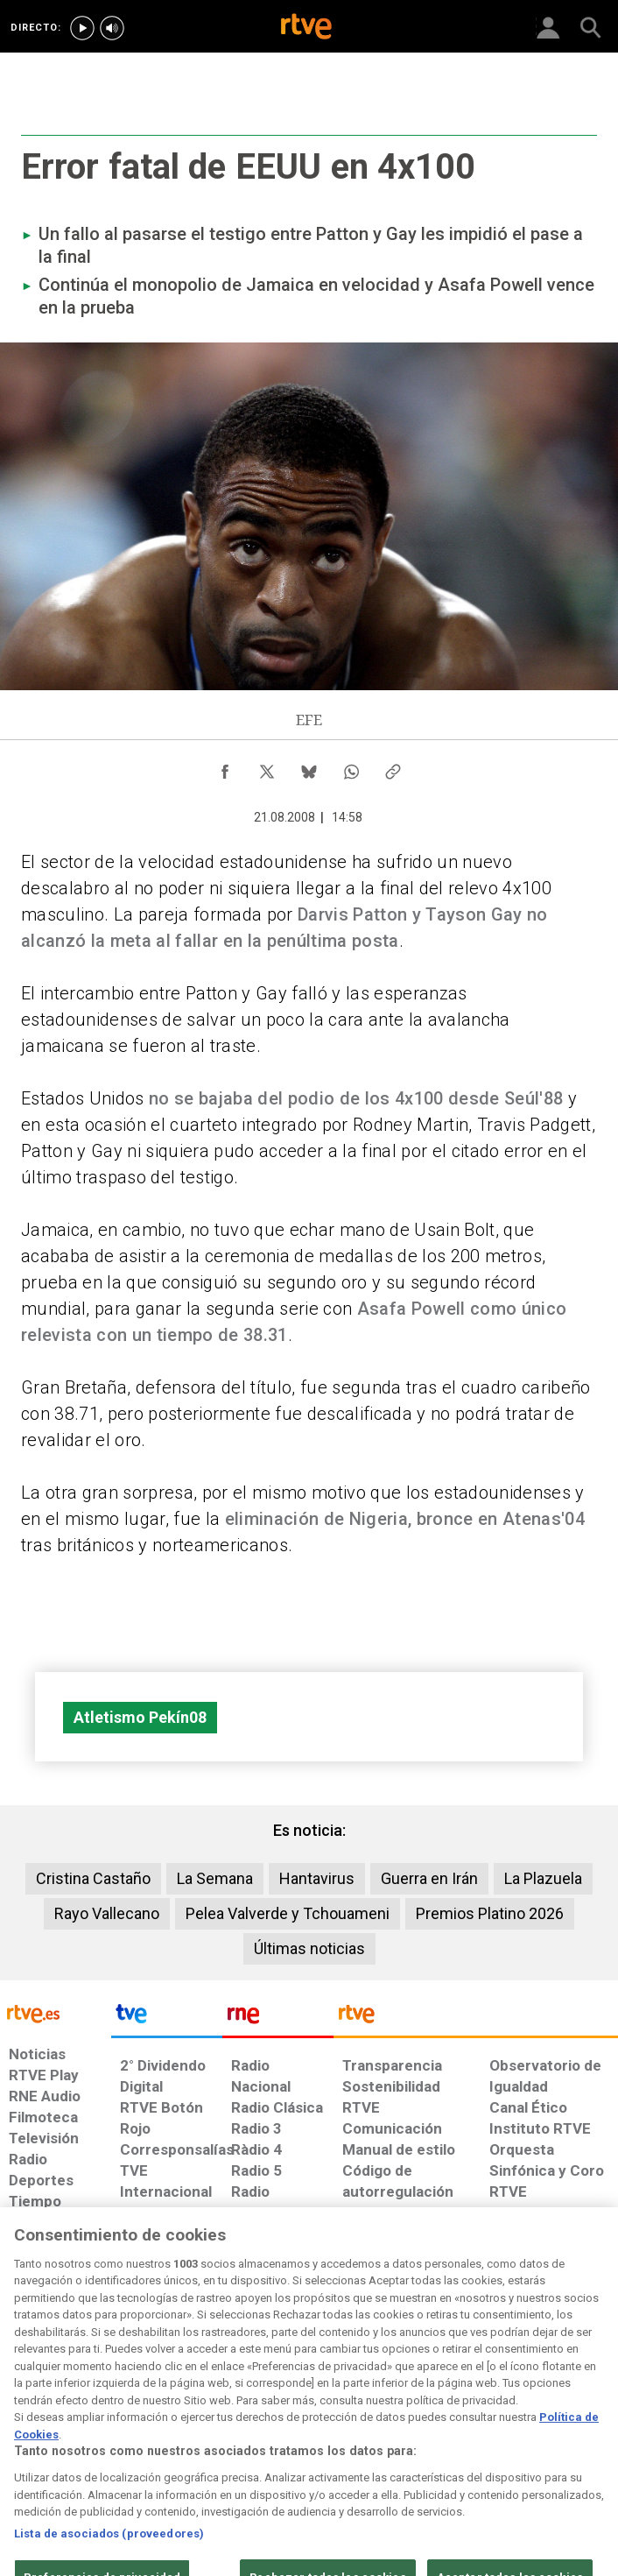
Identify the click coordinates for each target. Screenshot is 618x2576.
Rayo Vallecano (106, 1913)
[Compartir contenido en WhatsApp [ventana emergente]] (351, 767)
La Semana (215, 1878)
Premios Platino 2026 (490, 1913)
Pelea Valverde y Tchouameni (288, 1913)
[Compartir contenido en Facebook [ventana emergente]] (225, 767)
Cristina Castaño (93, 1878)
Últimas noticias (309, 1948)
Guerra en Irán (429, 1878)
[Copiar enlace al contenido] (393, 767)
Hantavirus (317, 1878)
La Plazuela (543, 1878)
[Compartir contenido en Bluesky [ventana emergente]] (309, 767)
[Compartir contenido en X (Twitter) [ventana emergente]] (267, 767)
